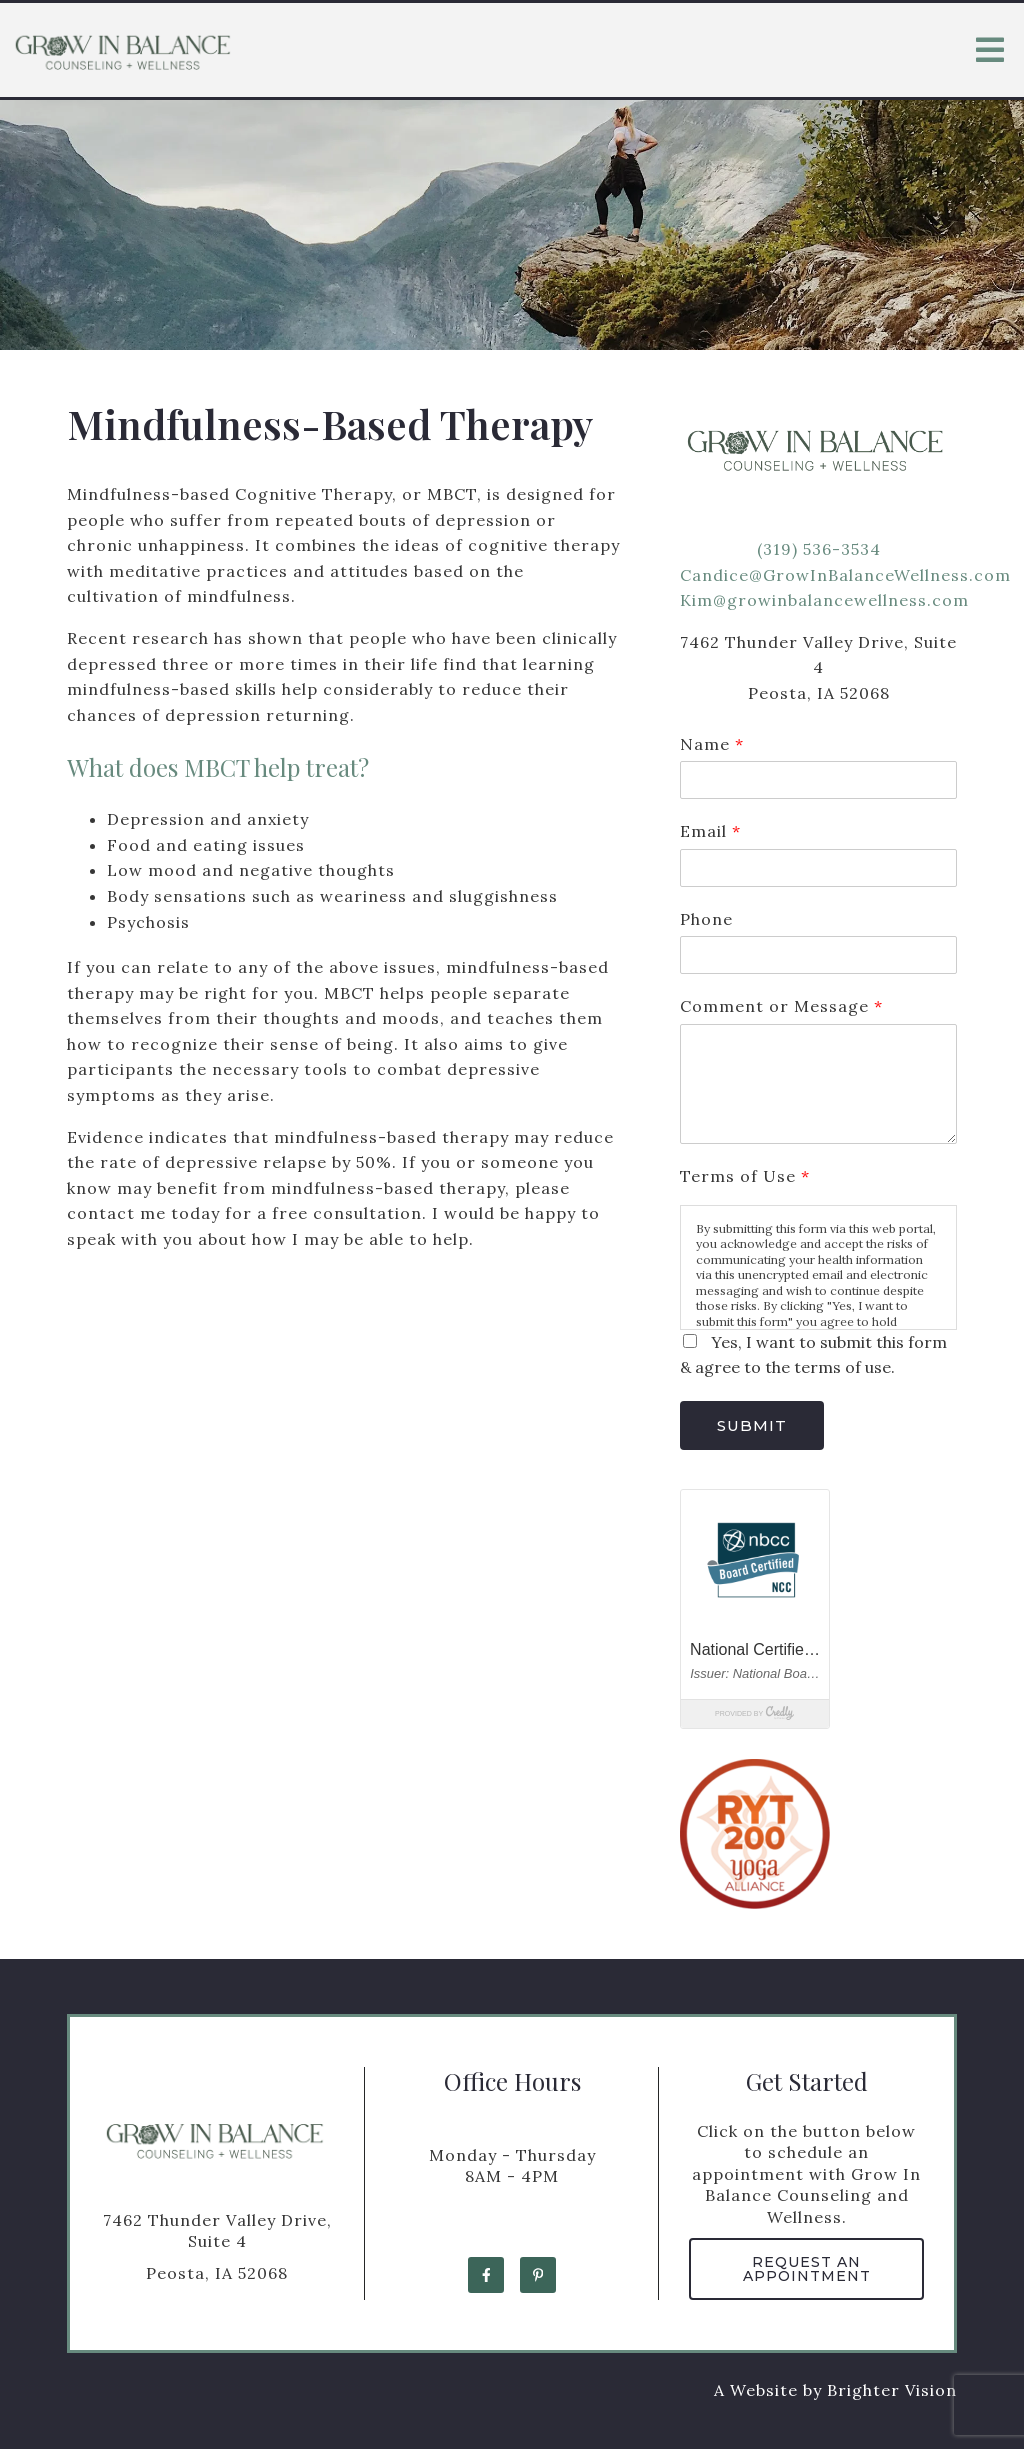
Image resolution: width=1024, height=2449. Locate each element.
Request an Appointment (807, 2269)
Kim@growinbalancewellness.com (824, 600)
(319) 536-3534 (819, 549)
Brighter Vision (892, 2390)
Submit (752, 1425)
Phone (706, 919)
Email (710, 831)
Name (711, 744)
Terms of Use (744, 1176)
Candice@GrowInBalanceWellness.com (845, 575)
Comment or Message (781, 1006)
